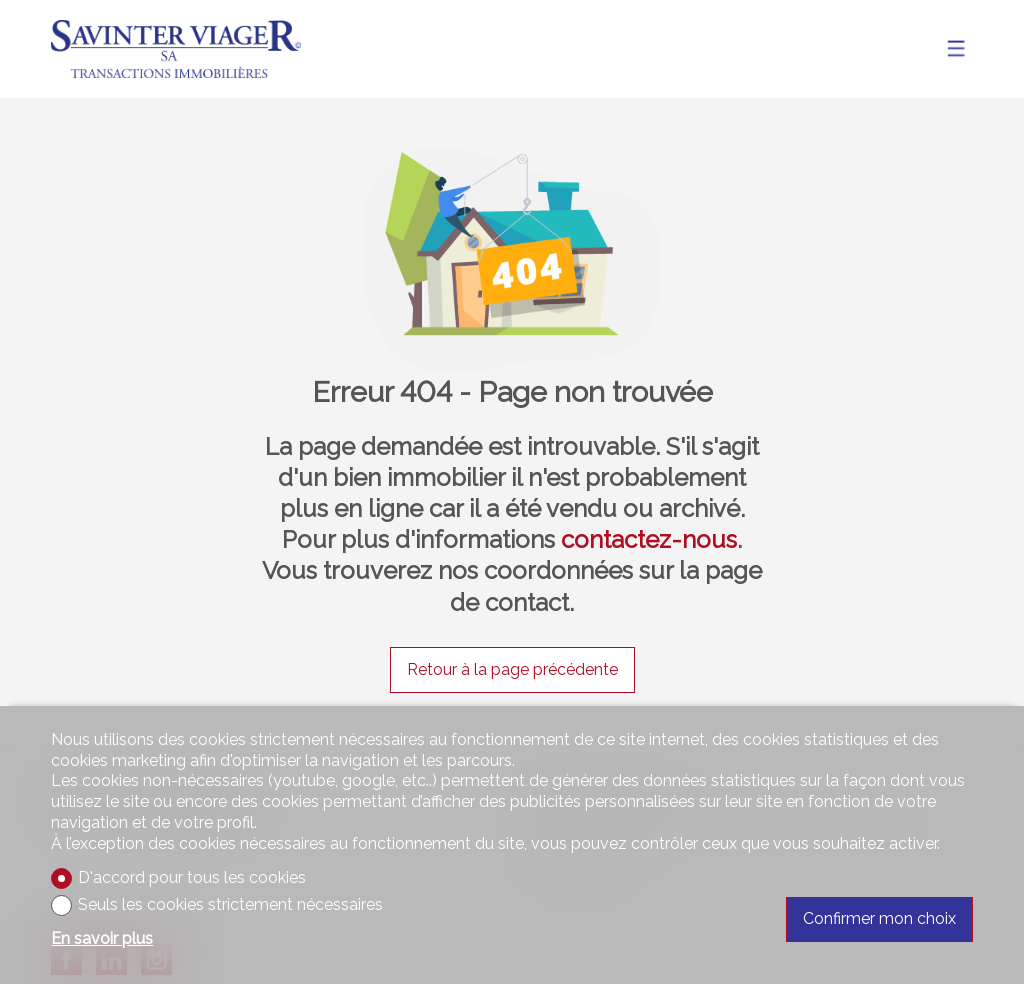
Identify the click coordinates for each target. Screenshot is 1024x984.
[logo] (176, 49)
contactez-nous (649, 539)
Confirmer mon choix (879, 918)
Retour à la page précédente (512, 669)
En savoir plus (102, 938)
